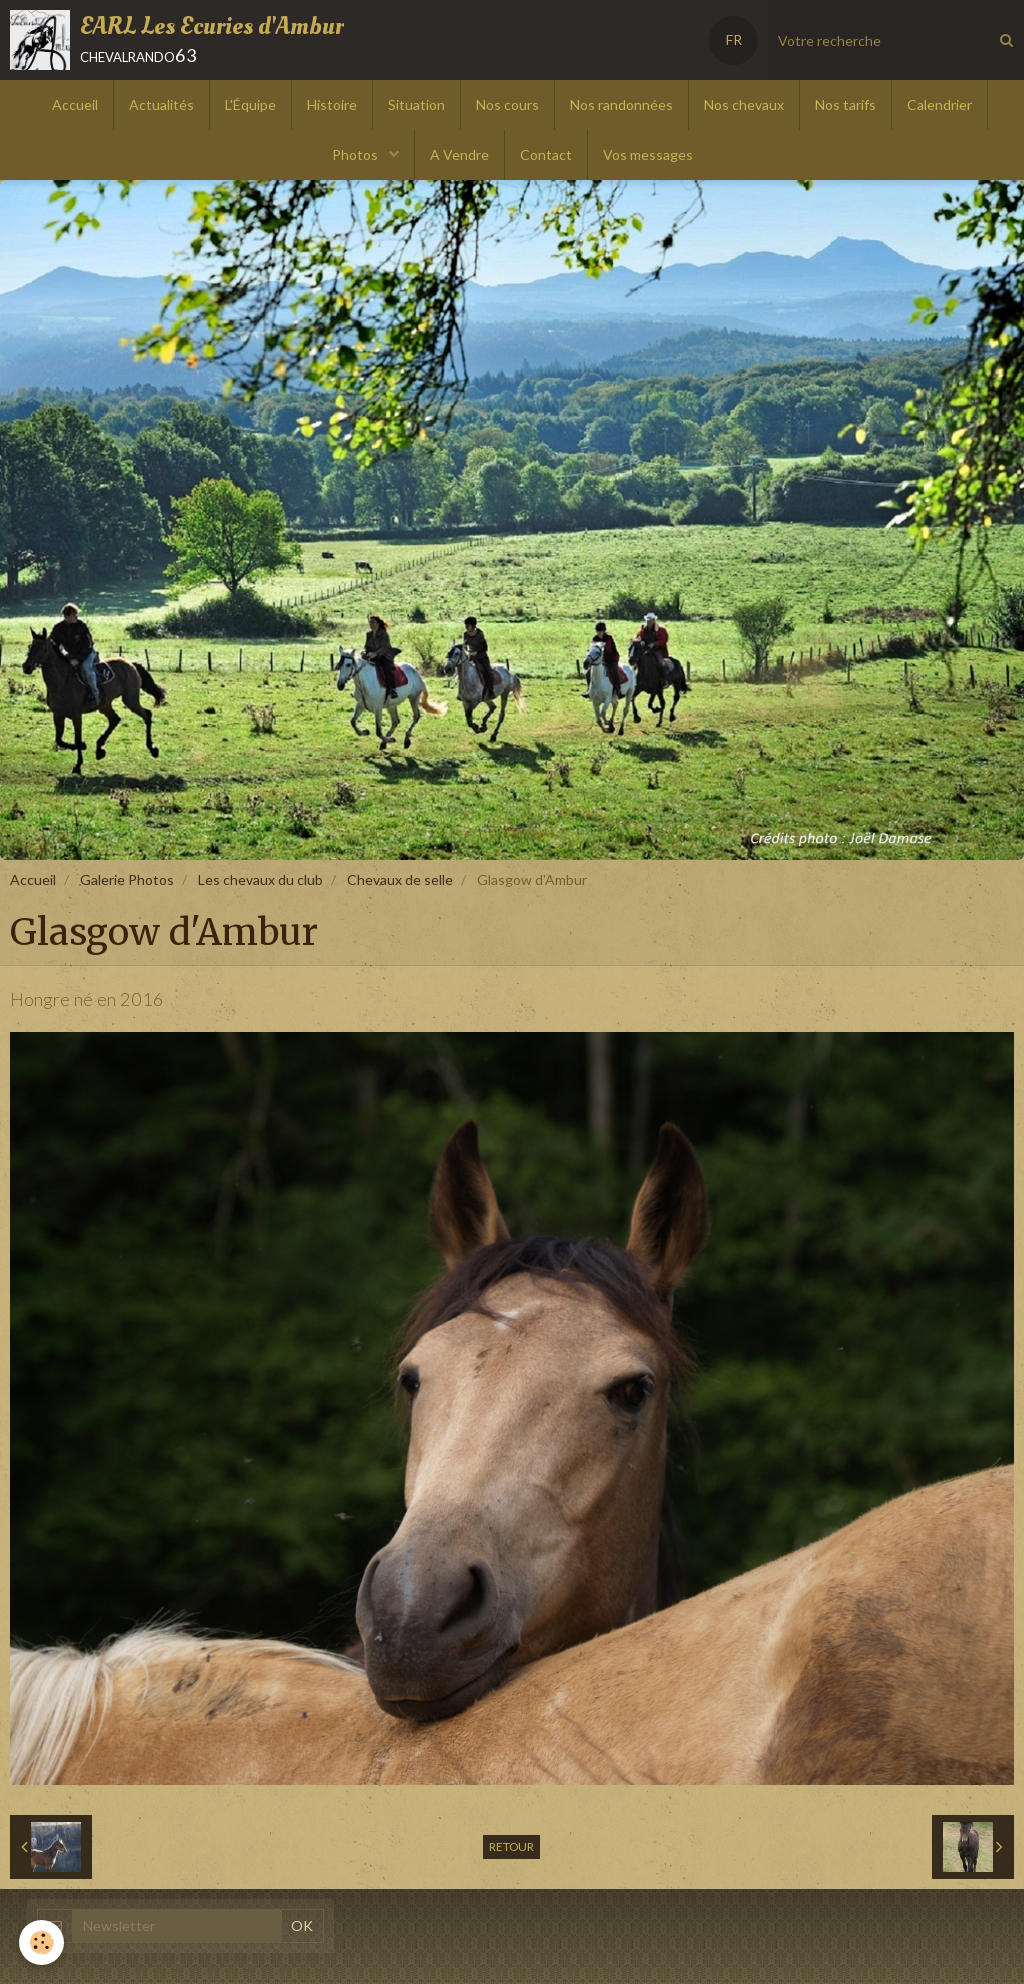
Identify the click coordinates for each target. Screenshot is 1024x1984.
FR (734, 39)
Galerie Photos (127, 879)
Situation (416, 104)
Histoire (332, 104)
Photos (356, 154)
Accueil (75, 104)
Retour (511, 1846)
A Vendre (459, 154)
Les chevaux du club (260, 879)
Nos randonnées (621, 104)
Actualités (161, 104)
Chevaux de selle (400, 879)
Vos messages (648, 154)
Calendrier (939, 104)
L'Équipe (250, 104)
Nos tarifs (845, 104)
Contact (546, 154)
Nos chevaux (744, 104)
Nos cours (507, 104)
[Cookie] (42, 1942)
